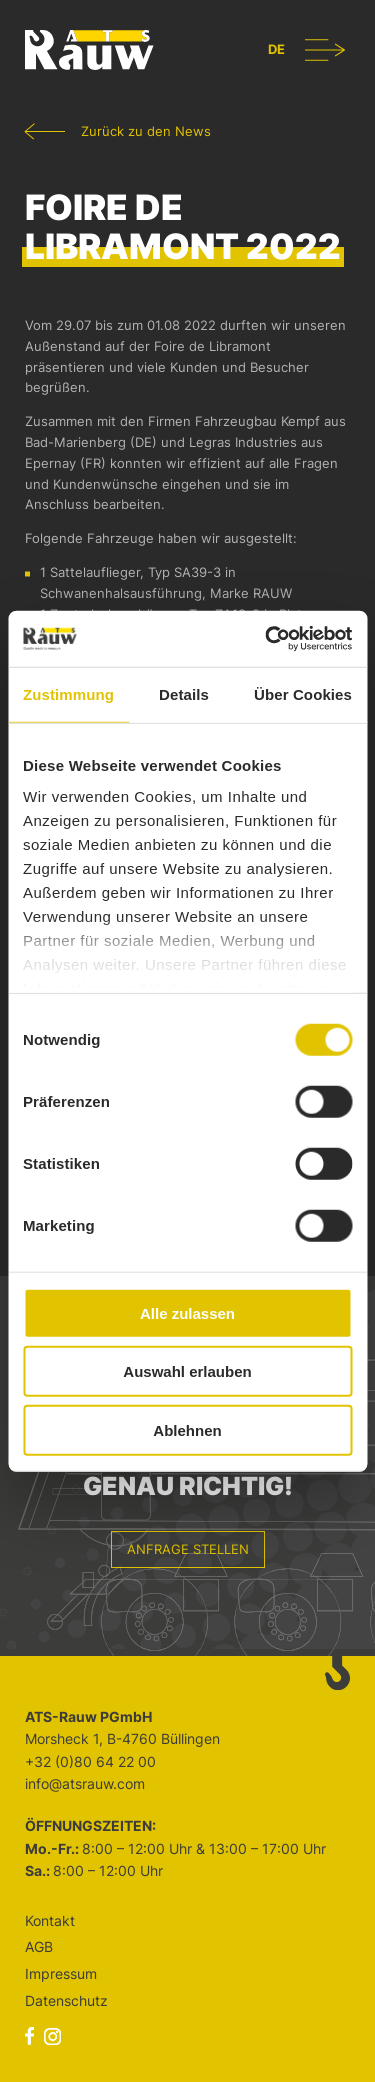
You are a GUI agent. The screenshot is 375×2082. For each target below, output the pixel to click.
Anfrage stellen (188, 1549)
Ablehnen (187, 1429)
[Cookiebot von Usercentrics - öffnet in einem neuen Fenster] (267, 639)
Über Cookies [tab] (303, 693)
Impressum (61, 1973)
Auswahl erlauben (187, 1371)
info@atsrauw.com (85, 1783)
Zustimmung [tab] (68, 693)
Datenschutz (66, 2000)
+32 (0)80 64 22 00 (90, 1761)
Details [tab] (184, 693)
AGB (39, 1946)
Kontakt (50, 1920)
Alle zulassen (187, 1312)
